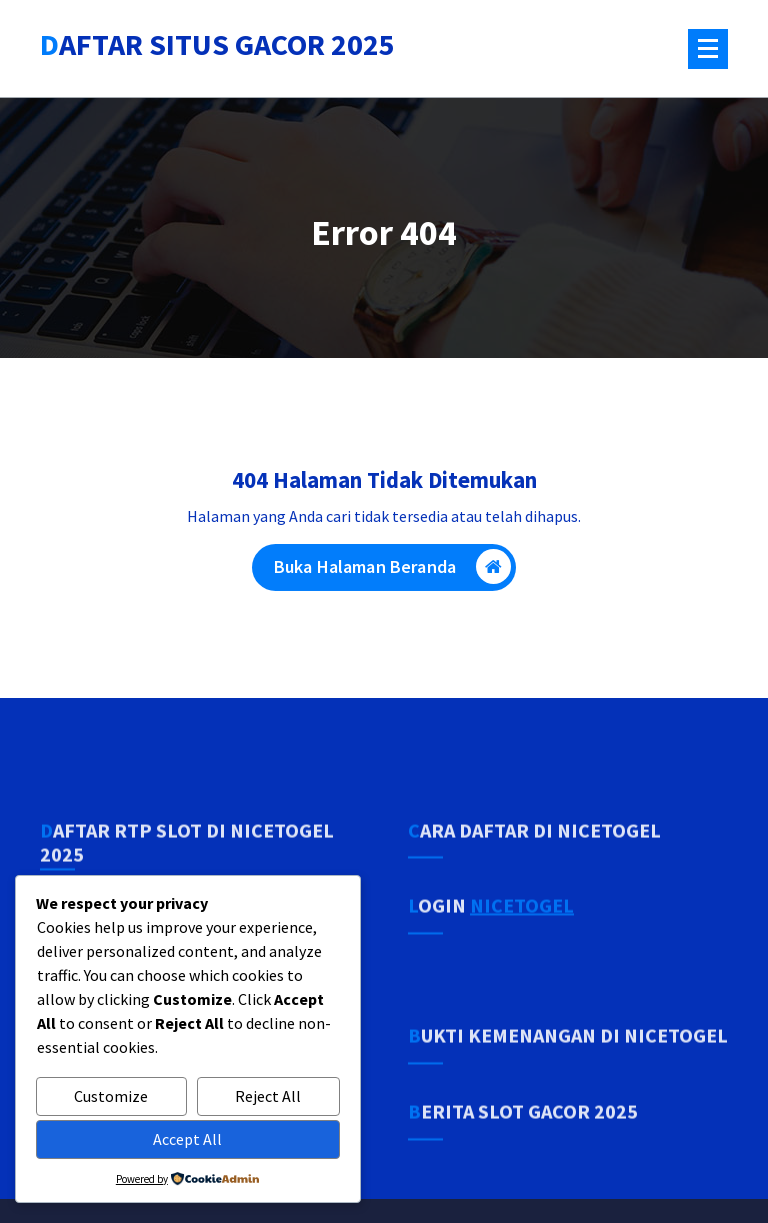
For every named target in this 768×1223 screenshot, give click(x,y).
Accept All (187, 1139)
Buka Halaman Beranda (392, 579)
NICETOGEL (522, 963)
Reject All (268, 1096)
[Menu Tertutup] (708, 49)
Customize (111, 1096)
